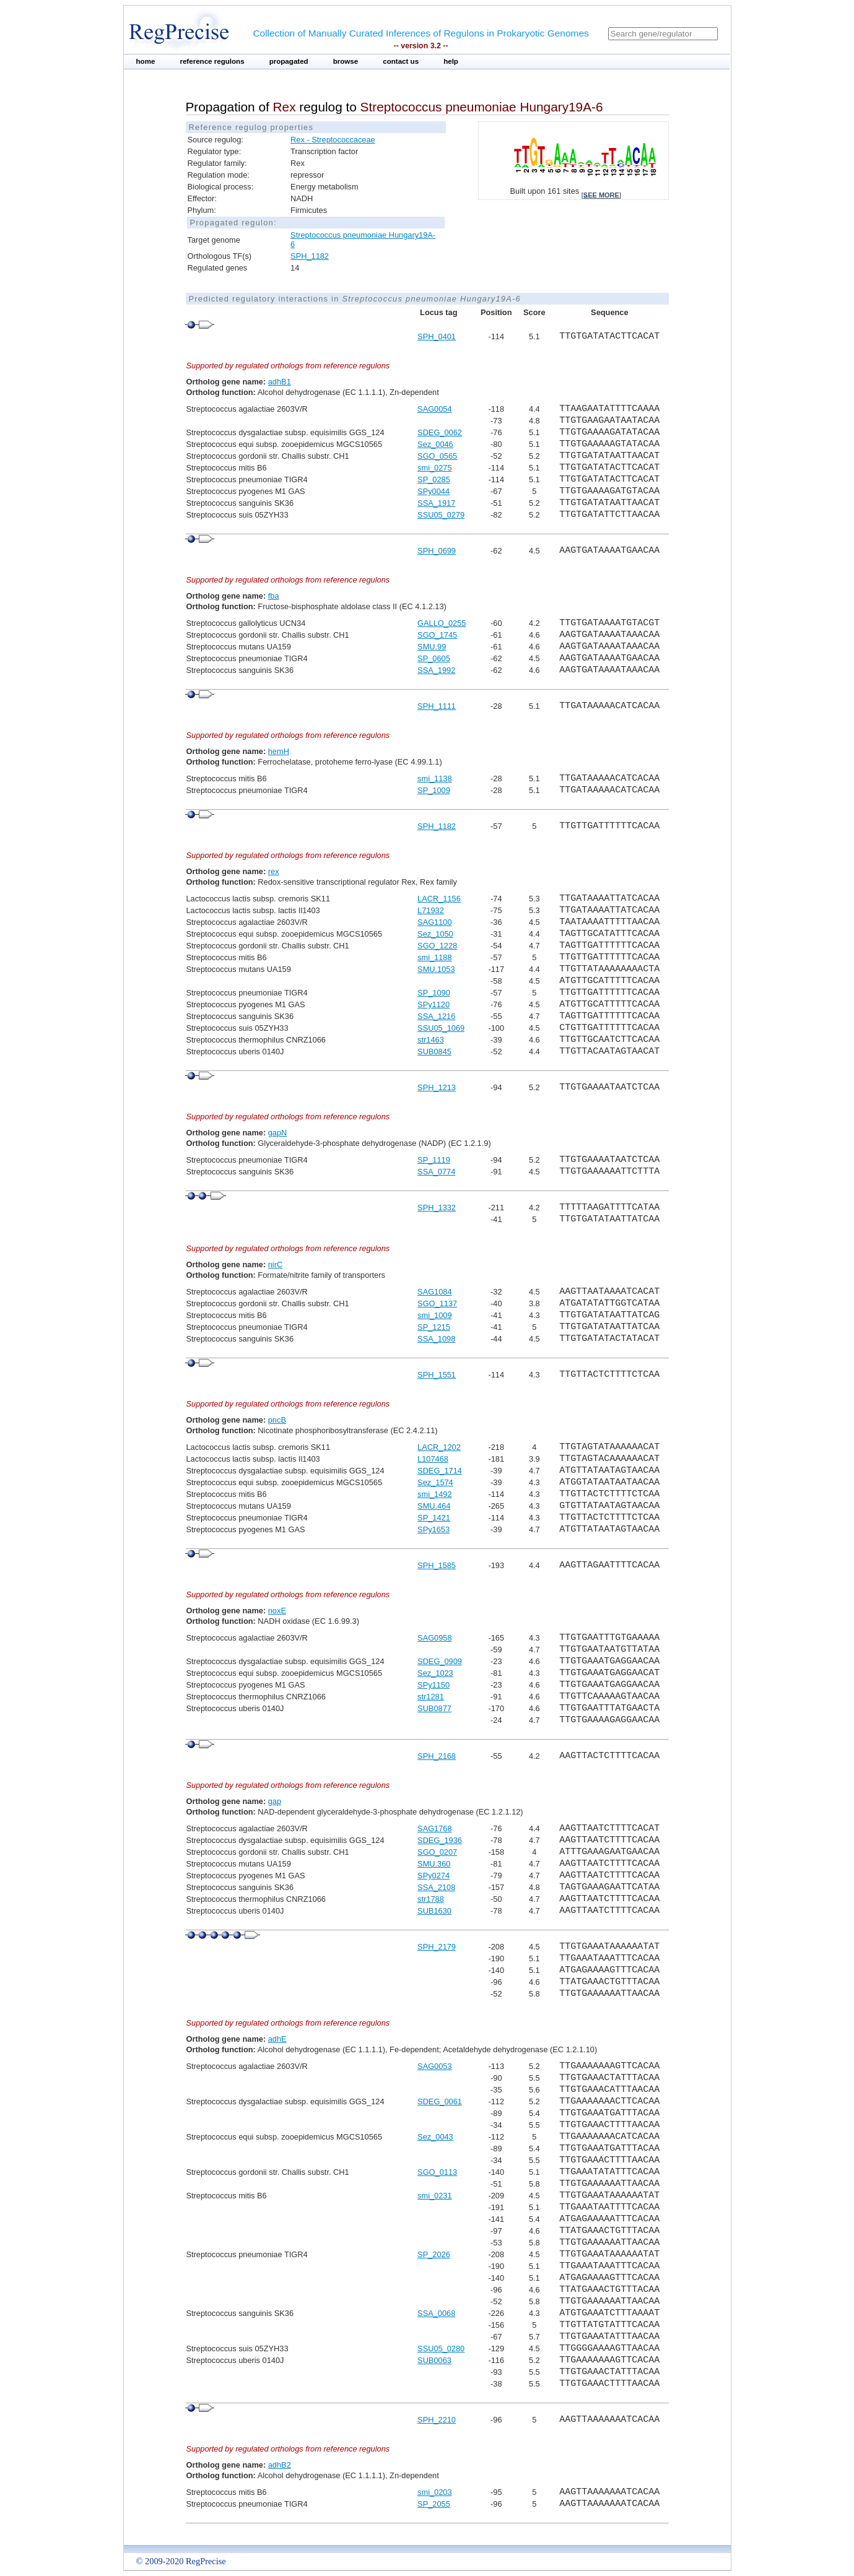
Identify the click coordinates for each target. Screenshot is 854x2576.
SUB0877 (434, 1708)
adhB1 (279, 381)
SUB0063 (434, 2360)
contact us (401, 61)
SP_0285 (433, 479)
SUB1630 (434, 1910)
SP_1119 (433, 1159)
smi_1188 (434, 957)
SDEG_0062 (439, 432)
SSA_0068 (436, 2313)
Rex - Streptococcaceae (332, 139)
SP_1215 (433, 1327)
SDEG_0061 (439, 2101)
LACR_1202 (439, 1447)
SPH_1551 (436, 1374)
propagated (288, 61)
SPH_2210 (436, 2419)
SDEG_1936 (439, 1840)
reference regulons (212, 61)
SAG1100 (434, 922)
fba (273, 596)
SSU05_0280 (440, 2348)
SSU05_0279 (440, 514)
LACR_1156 (439, 898)
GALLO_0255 (441, 623)
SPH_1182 (309, 256)
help (450, 61)
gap (274, 1801)
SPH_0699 (436, 550)
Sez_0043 (435, 2136)
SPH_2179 (436, 1946)
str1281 (430, 1696)
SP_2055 (433, 2504)
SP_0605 (433, 658)
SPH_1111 (436, 706)
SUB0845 (434, 1051)
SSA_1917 (436, 503)
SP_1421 (433, 1517)
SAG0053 (434, 2066)
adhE (277, 2039)
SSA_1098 (436, 1338)
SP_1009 (433, 790)
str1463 (430, 1039)
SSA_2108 (436, 1887)
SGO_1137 (437, 1303)
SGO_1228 (437, 945)
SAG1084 (434, 1291)
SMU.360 (433, 1863)
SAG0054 (434, 409)
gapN (277, 1132)
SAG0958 (434, 1637)
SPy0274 (433, 1875)
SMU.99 (431, 646)
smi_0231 (434, 2195)
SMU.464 (433, 1506)
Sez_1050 (435, 934)
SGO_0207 (437, 1852)
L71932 (430, 910)
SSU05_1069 (440, 1028)
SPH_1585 (436, 1565)
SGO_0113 (437, 2172)
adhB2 (279, 2465)
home (145, 61)
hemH (278, 751)
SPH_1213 (436, 1087)
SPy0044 (433, 491)
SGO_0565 (437, 456)
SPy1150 (433, 1684)
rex (273, 871)
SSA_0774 (436, 1171)
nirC (275, 1264)
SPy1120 (433, 1004)
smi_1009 (434, 1315)
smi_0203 (434, 2492)
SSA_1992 (436, 670)
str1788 (430, 1899)
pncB (277, 1420)
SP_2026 (433, 2254)
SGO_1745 (437, 635)
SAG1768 (434, 1828)
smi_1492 (434, 1494)
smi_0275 (434, 467)
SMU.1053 (436, 969)
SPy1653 (433, 1529)
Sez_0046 (435, 444)
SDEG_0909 (439, 1661)
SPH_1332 (436, 1207)
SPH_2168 (436, 1756)
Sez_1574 (435, 1482)
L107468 (432, 1459)
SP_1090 (433, 992)
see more (601, 195)
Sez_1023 (435, 1673)
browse (346, 61)
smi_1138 (434, 778)
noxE (277, 1610)
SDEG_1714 (439, 1470)
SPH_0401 (436, 336)
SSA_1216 (436, 1016)
